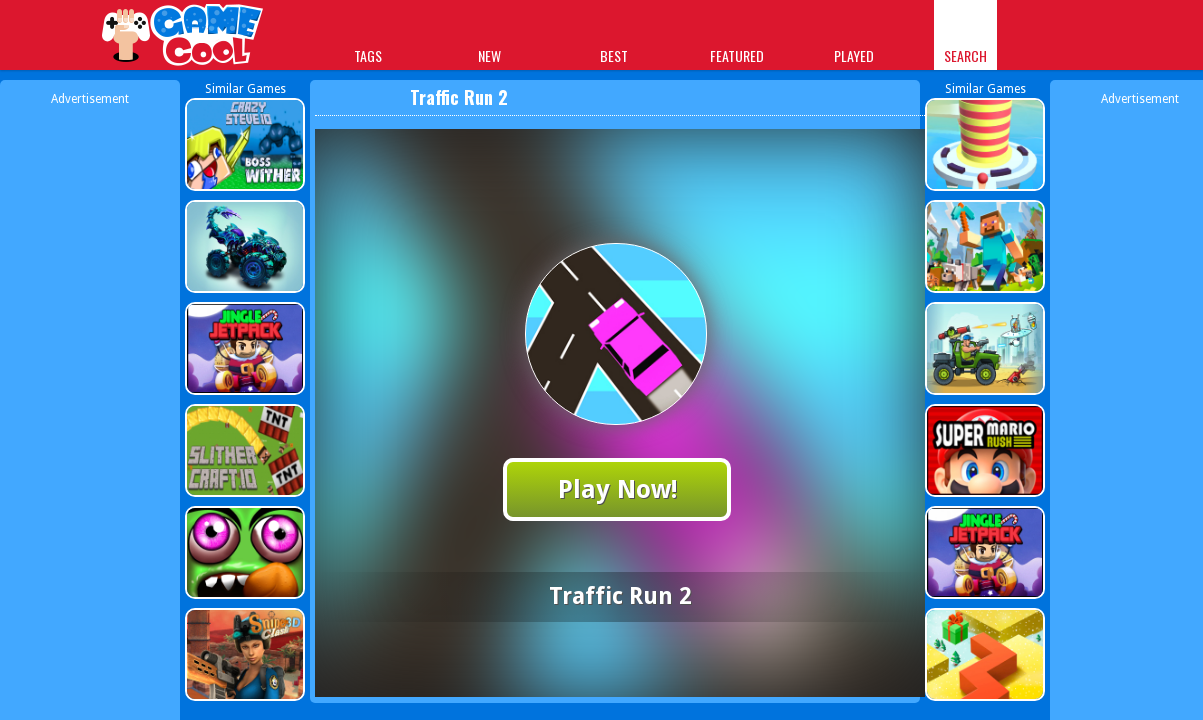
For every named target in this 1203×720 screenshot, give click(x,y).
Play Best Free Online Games (183, 37)
